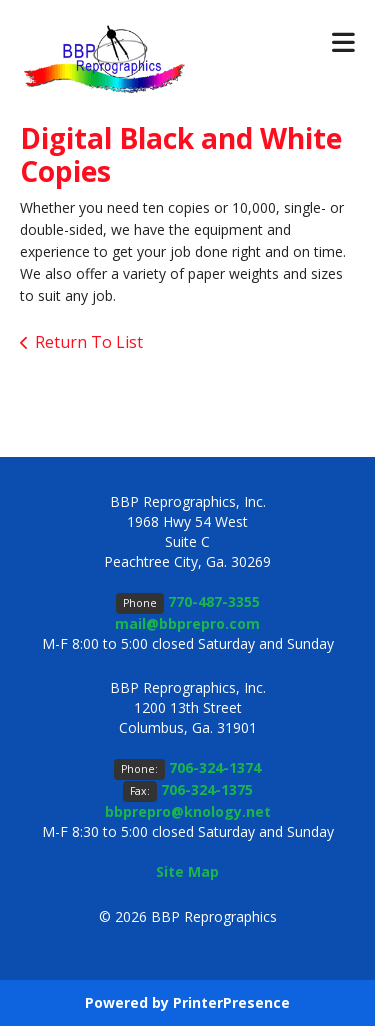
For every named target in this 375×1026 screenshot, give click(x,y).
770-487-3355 (214, 601)
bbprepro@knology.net (188, 811)
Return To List (89, 342)
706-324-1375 (207, 789)
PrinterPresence (231, 1002)
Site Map (187, 871)
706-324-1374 (215, 767)
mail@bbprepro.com (187, 623)
